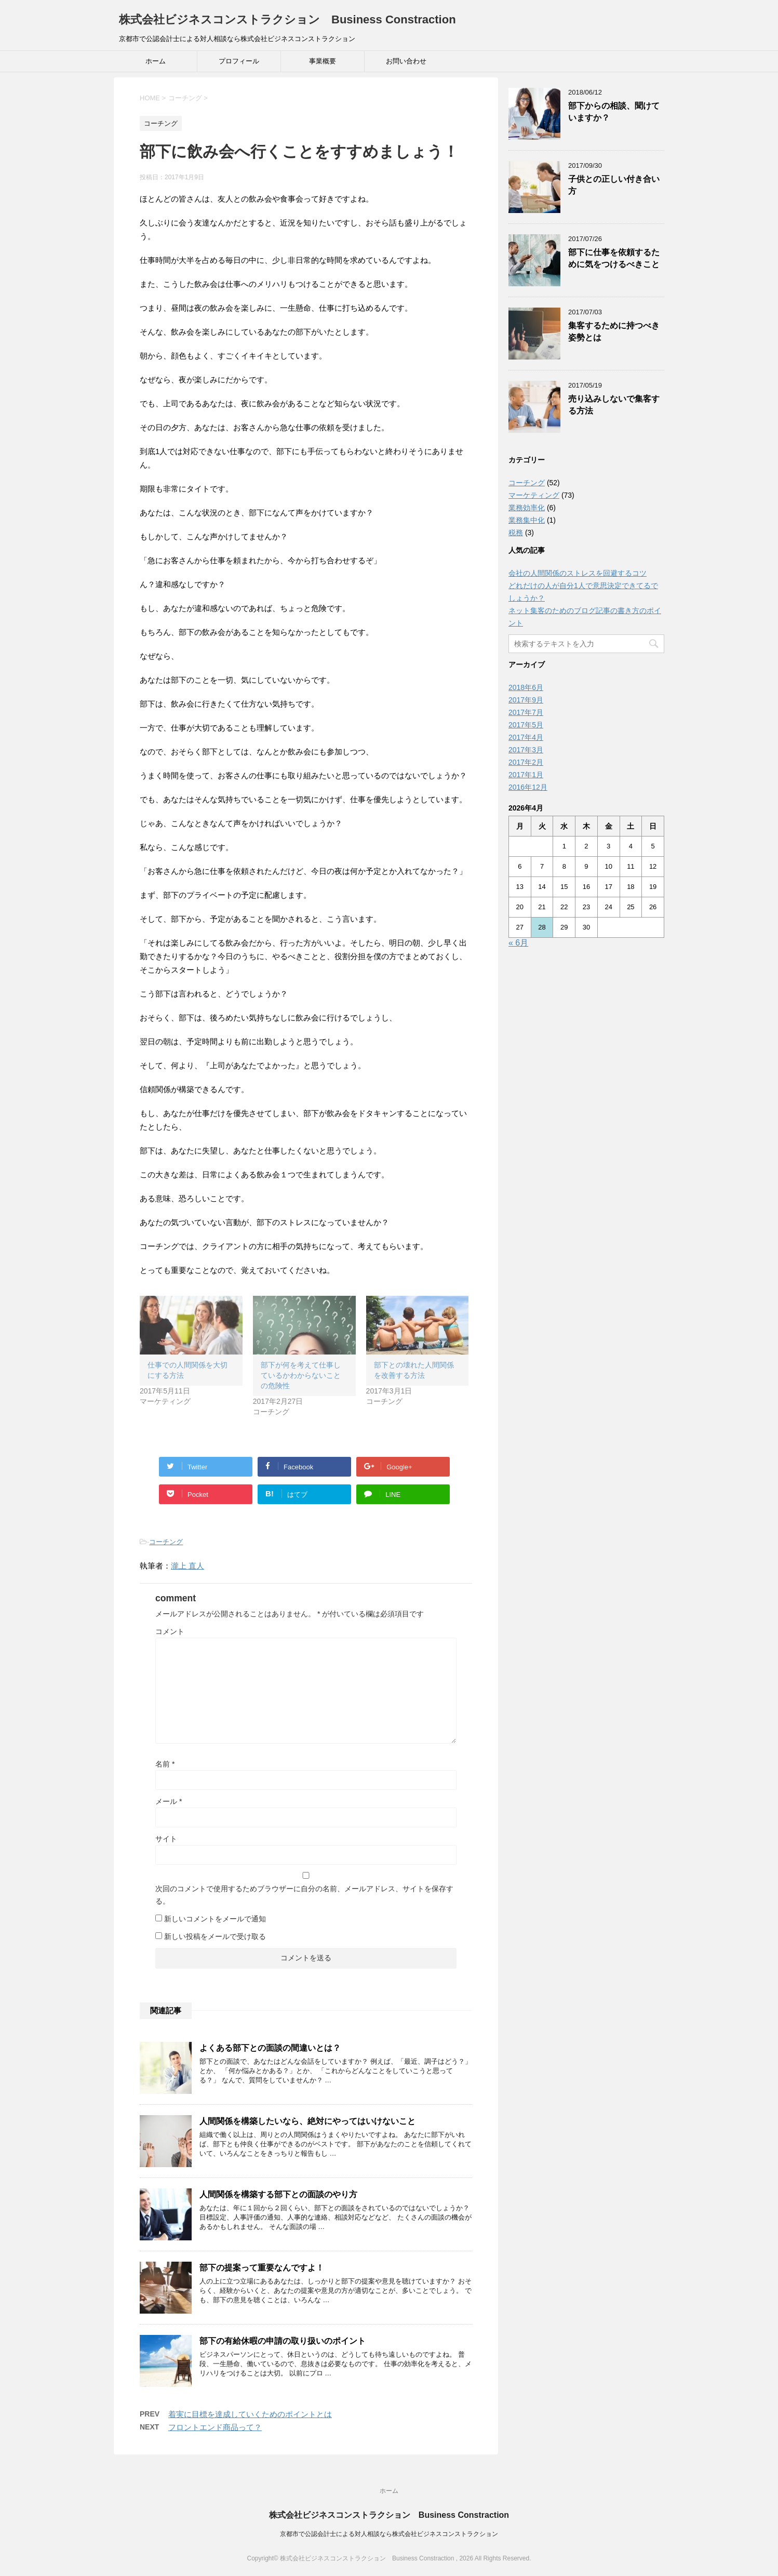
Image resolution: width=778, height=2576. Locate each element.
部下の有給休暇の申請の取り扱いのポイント (282, 2340)
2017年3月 (525, 750)
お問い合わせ (406, 61)
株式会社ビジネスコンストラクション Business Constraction (287, 19)
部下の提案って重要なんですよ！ (261, 2267)
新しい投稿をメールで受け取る (215, 1936)
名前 (165, 1764)
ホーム (155, 61)
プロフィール (239, 61)
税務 (515, 532)
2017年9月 (525, 700)
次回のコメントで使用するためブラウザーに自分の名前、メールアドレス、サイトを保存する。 (304, 1894)
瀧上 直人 (187, 1565)
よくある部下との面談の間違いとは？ (270, 2047)
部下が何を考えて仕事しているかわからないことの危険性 (301, 1375)
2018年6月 (525, 687)
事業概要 (322, 61)
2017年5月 (525, 725)
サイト (166, 1839)
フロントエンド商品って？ (215, 2427)
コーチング (166, 1542)
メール (168, 1801)
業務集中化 (526, 520)
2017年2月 (525, 762)
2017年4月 (525, 737)
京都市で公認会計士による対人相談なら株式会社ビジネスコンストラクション (389, 2534)
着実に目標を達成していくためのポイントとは (250, 2414)
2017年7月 (525, 712)
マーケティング (533, 495)
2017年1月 (525, 775)
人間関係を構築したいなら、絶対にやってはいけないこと (307, 2121)
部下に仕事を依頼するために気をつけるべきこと (614, 258)
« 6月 (518, 942)
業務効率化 (526, 507)
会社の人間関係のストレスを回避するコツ (577, 573)
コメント (169, 1631)
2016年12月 (527, 787)
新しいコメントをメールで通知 (215, 1919)
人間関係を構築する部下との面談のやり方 (278, 2194)
